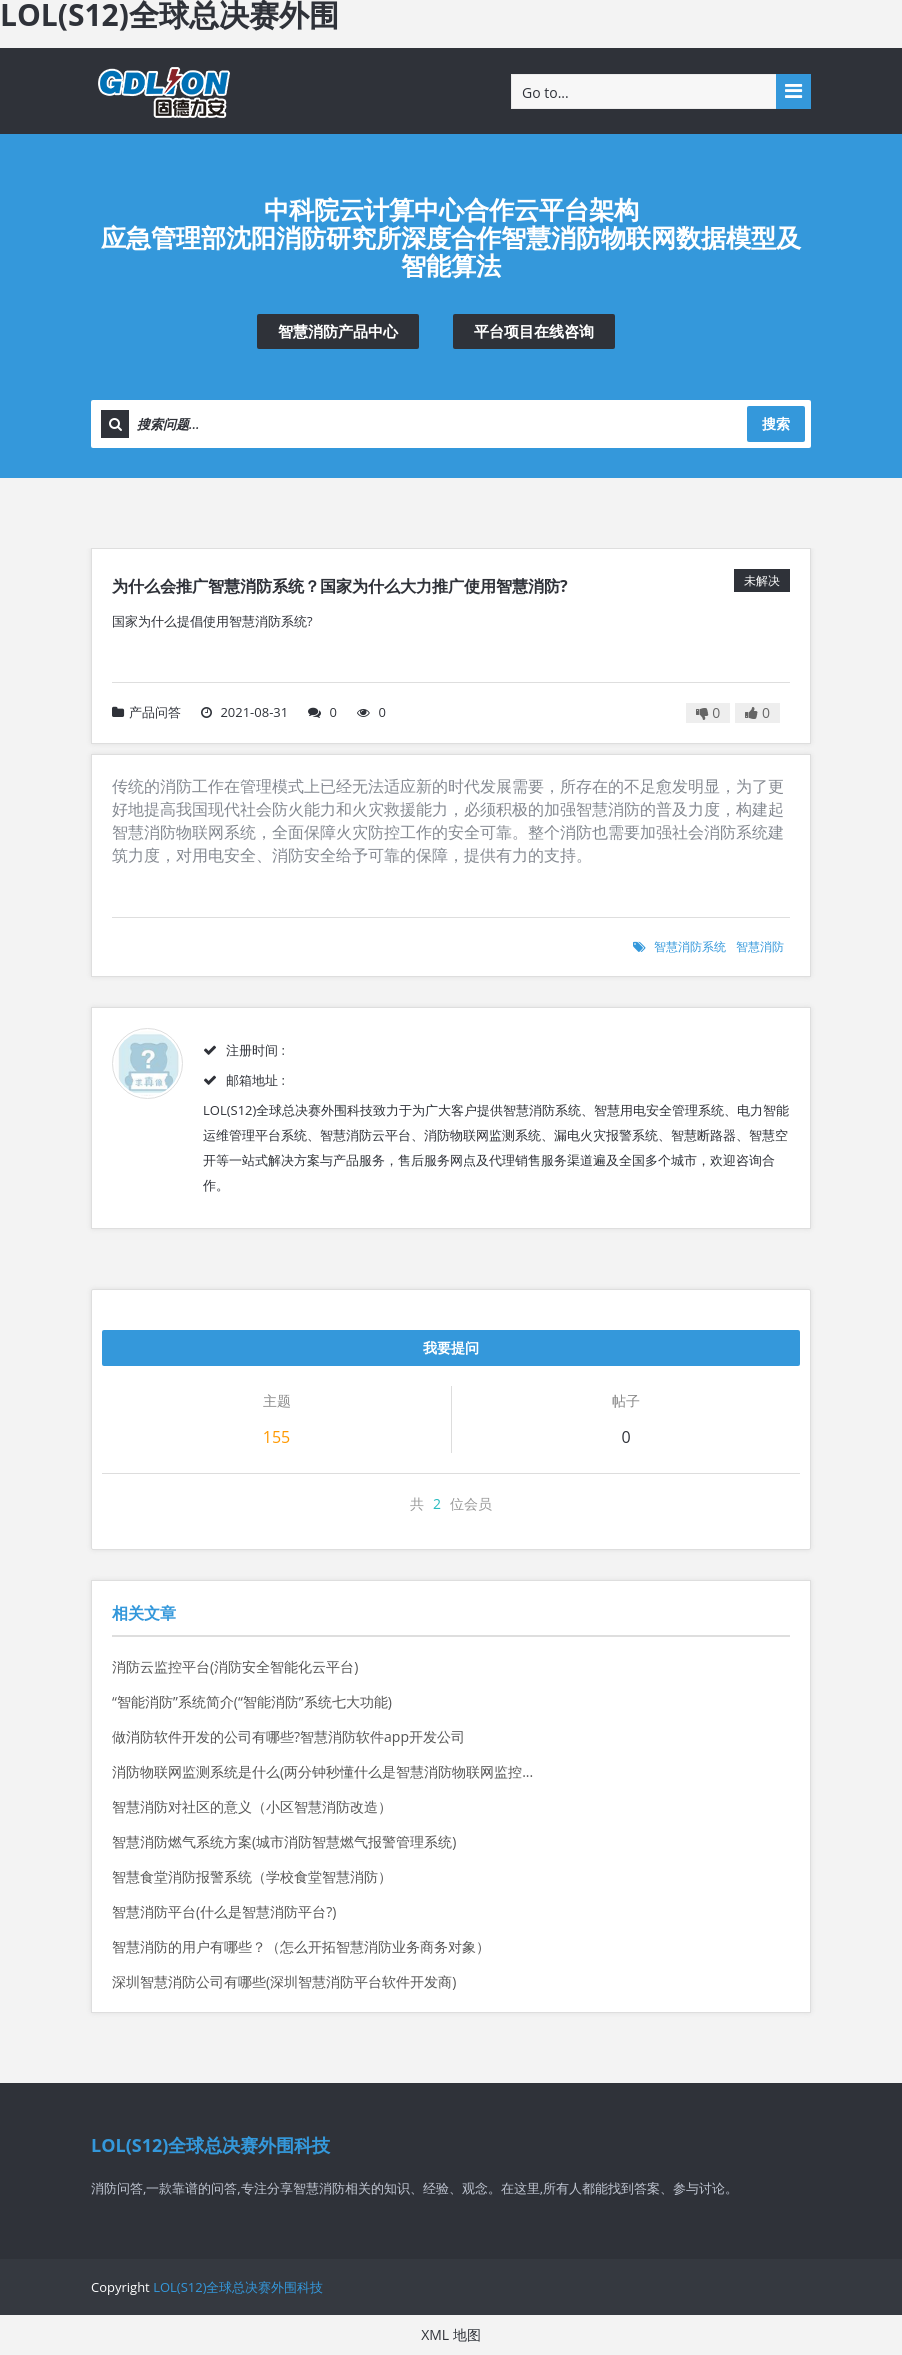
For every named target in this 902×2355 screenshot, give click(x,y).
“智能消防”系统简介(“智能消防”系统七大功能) (252, 1701)
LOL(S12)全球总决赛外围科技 (238, 2287)
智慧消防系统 (690, 946)
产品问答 (146, 712)
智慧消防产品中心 (338, 331)
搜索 (776, 423)
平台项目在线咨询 (534, 331)
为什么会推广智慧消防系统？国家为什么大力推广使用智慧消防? (340, 586)
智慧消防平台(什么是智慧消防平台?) (224, 1911)
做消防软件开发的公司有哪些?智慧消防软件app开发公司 (288, 1736)
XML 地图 (451, 2334)
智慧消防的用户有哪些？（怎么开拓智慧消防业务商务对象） (301, 1946)
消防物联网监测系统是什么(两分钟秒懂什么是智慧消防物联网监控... (322, 1771)
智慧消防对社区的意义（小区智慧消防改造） (252, 1806)
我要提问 (451, 1347)
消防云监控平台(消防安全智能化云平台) (235, 1666)
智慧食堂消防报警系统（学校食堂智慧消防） (252, 1876)
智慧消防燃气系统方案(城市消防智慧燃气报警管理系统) (284, 1841)
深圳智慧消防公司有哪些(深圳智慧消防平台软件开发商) (284, 1981)
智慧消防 (760, 946)
